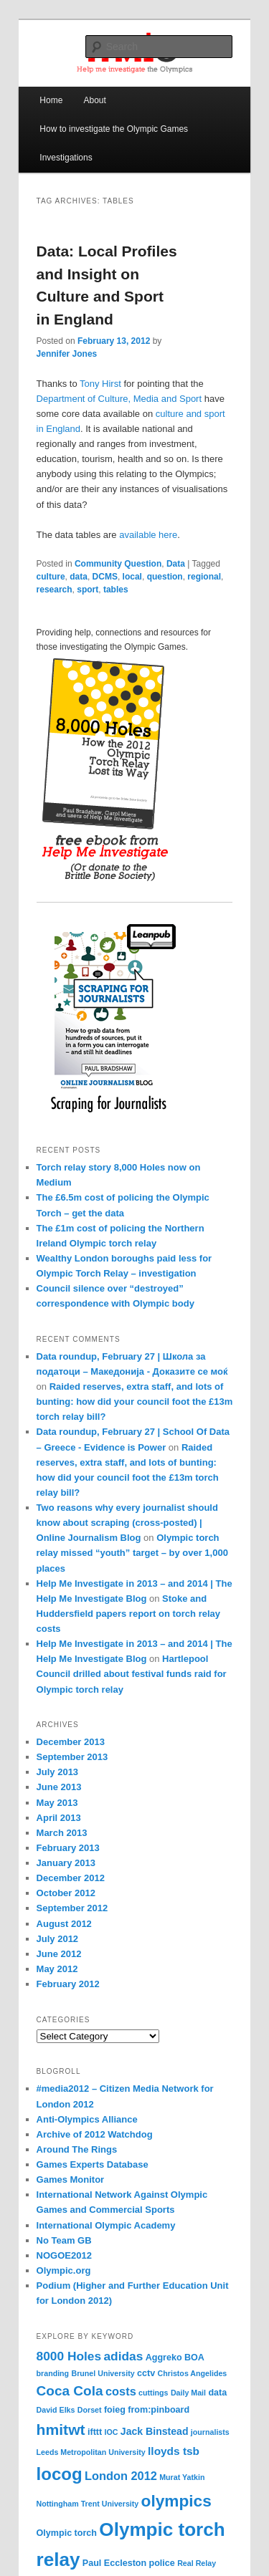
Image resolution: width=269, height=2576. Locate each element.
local (132, 577)
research (54, 590)
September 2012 (72, 1908)
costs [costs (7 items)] (120, 2391)
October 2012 (66, 1893)
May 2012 (57, 1969)
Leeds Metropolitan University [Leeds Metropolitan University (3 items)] (91, 2452)
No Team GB (64, 2240)
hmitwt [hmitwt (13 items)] (61, 2429)
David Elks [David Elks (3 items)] (56, 2410)
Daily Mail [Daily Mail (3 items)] (188, 2392)
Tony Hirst (100, 383)
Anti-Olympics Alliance (87, 2119)
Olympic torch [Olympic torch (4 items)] (67, 2533)
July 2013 (58, 1772)
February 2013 (68, 1847)
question (165, 577)
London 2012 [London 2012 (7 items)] (121, 2475)
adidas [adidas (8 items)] (123, 2356)
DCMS (105, 577)
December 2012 (71, 1878)
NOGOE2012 (64, 2255)
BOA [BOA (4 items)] (194, 2357)
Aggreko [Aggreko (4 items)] (164, 2357)
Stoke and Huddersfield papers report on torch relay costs (128, 1613)
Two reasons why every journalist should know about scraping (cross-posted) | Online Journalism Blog (127, 1522)
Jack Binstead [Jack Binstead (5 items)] (155, 2431)
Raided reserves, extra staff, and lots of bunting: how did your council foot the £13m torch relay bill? (135, 1401)
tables (115, 590)
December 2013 (71, 1741)
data (79, 577)
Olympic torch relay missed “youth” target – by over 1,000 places (132, 1552)
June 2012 (59, 1953)
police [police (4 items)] (162, 2563)
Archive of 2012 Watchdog (95, 2134)
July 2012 (58, 1938)
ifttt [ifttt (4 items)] (95, 2432)
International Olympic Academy (106, 2225)
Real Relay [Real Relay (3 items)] (196, 2563)
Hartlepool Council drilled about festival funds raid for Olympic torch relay (132, 1673)
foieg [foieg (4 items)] (115, 2410)
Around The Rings (77, 2149)
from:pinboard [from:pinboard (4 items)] (158, 2410)
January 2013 (66, 1862)
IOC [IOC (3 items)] (111, 2432)
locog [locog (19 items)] (59, 2474)
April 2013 (59, 1817)
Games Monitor (71, 2179)
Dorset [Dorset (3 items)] (89, 2410)
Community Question (118, 564)
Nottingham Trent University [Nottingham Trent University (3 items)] (88, 2503)
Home (50, 100)
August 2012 (64, 1923)
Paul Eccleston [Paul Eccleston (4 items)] (114, 2563)
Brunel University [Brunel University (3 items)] (102, 2373)
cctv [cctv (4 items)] (146, 2373)
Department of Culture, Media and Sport (119, 398)
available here (148, 534)
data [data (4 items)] (217, 2393)
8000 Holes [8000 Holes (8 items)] (69, 2356)
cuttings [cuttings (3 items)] (153, 2392)
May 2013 (57, 1802)
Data (175, 564)
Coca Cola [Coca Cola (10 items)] (70, 2390)
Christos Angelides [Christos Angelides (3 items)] (192, 2373)
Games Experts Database (92, 2164)
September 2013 (72, 1756)
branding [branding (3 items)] (53, 2373)
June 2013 (59, 1787)
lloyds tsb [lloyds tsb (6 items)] (173, 2451)
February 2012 (68, 1984)
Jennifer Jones (67, 354)
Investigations (65, 158)
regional (204, 577)
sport (87, 590)
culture (51, 577)
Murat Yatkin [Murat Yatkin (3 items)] (181, 2477)
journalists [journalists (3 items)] (210, 2432)
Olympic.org (64, 2270)
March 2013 (62, 1832)
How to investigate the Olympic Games (113, 129)
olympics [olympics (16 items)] (176, 2500)
